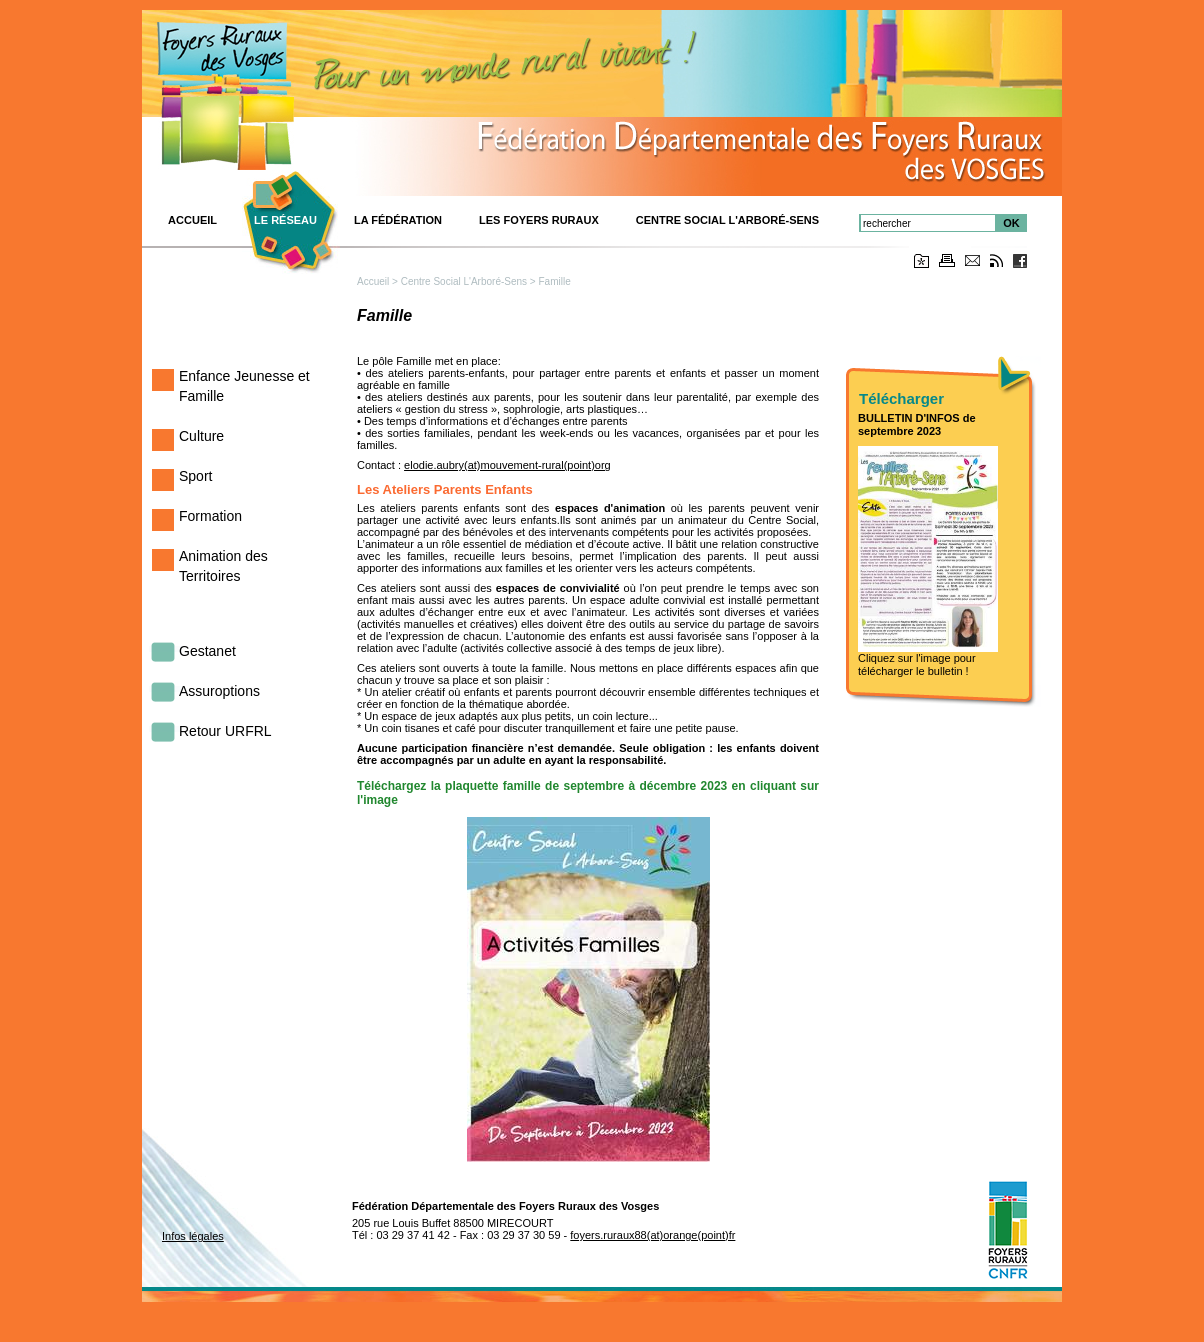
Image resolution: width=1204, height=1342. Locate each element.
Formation (210, 516)
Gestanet (207, 651)
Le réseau (285, 220)
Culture (201, 436)
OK (1011, 223)
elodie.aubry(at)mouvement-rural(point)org (507, 465)
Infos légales (193, 1236)
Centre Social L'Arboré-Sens (727, 220)
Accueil (373, 281)
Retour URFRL (225, 731)
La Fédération (398, 220)
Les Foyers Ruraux (539, 220)
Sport (195, 476)
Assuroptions (219, 691)
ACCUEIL (192, 220)
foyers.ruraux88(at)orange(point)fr (652, 1235)
